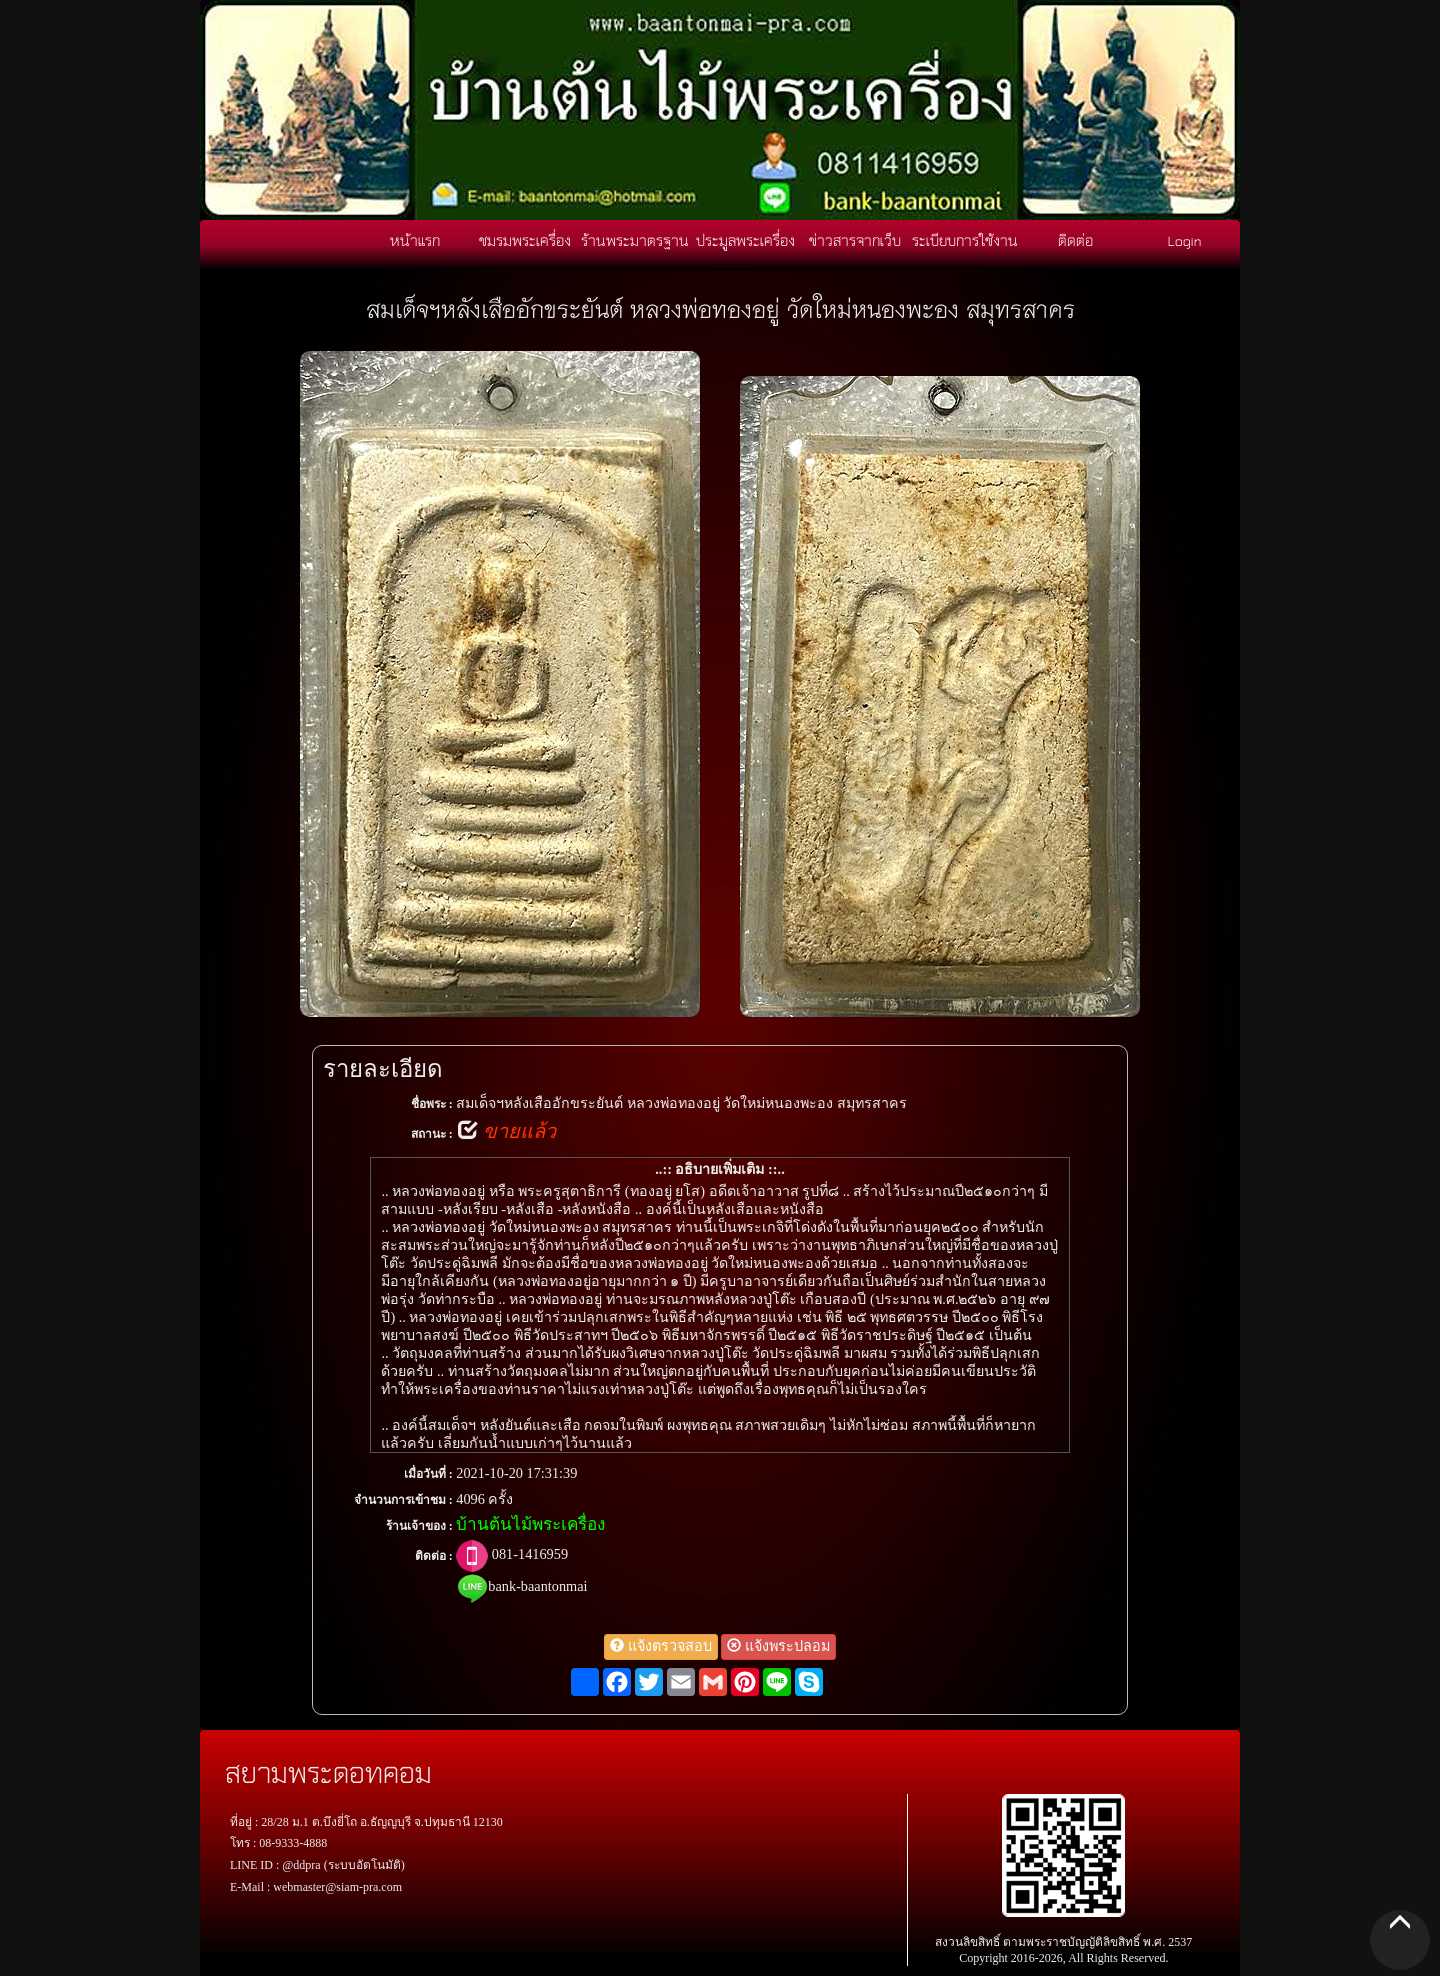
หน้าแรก (415, 240)
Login (1185, 240)
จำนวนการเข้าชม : (403, 1500)
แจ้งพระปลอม (778, 1646)
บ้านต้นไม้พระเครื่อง (530, 1524)
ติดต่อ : (434, 1556)
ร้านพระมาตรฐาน (635, 240)
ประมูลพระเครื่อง (745, 240)
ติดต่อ (1075, 240)
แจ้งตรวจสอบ (661, 1646)
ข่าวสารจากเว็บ (855, 240)
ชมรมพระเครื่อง (525, 240)
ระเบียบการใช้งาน (965, 240)
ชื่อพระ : (432, 1104)
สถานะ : (432, 1134)
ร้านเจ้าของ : (419, 1526)
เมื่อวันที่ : (428, 1474)
